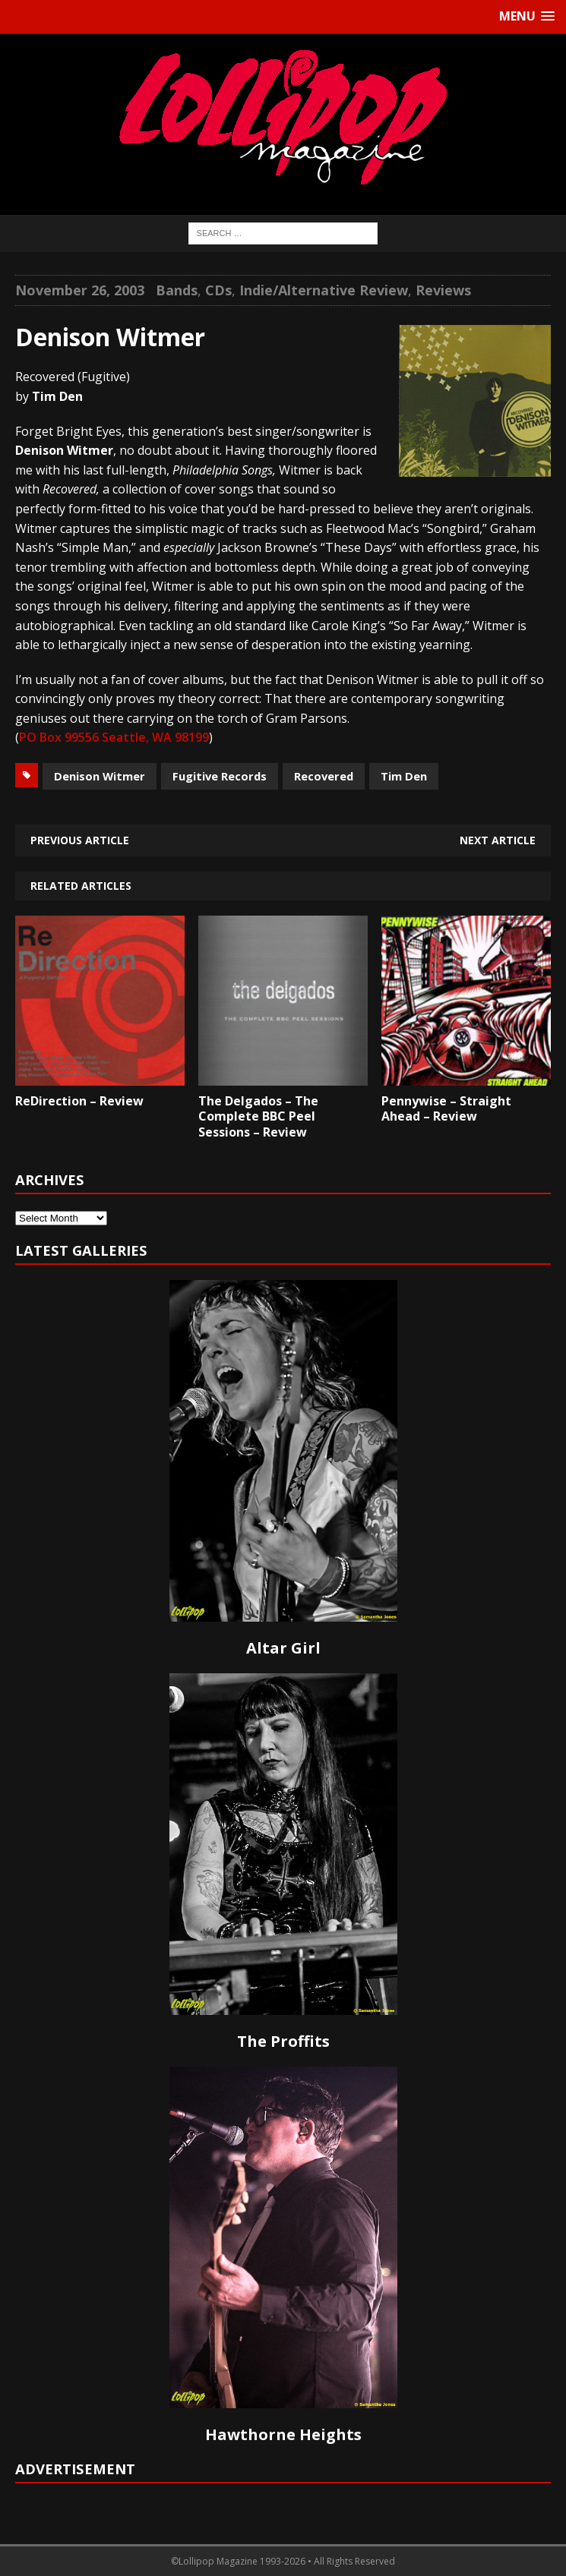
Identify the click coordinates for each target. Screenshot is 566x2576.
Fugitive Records (219, 776)
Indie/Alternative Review (323, 290)
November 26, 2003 (79, 290)
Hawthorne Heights (283, 2434)
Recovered (323, 776)
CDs (218, 290)
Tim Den (404, 776)
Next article (498, 840)
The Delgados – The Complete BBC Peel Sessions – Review (258, 1117)
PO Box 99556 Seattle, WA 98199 (114, 737)
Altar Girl (283, 1648)
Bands (177, 290)
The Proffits (283, 2041)
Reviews (443, 290)
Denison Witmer (99, 776)
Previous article (79, 840)
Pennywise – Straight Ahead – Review (446, 1109)
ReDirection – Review (79, 1101)
